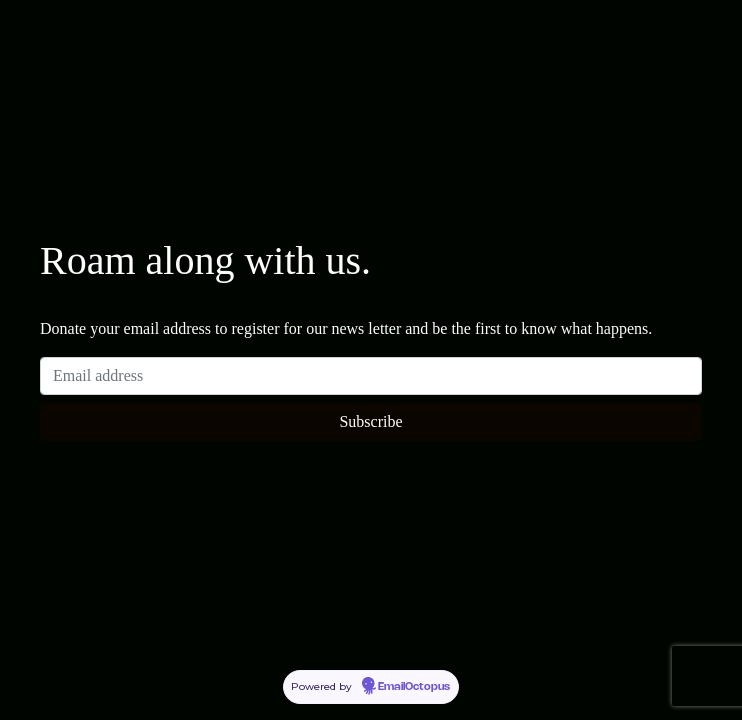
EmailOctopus (414, 687)
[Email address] (371, 376)
